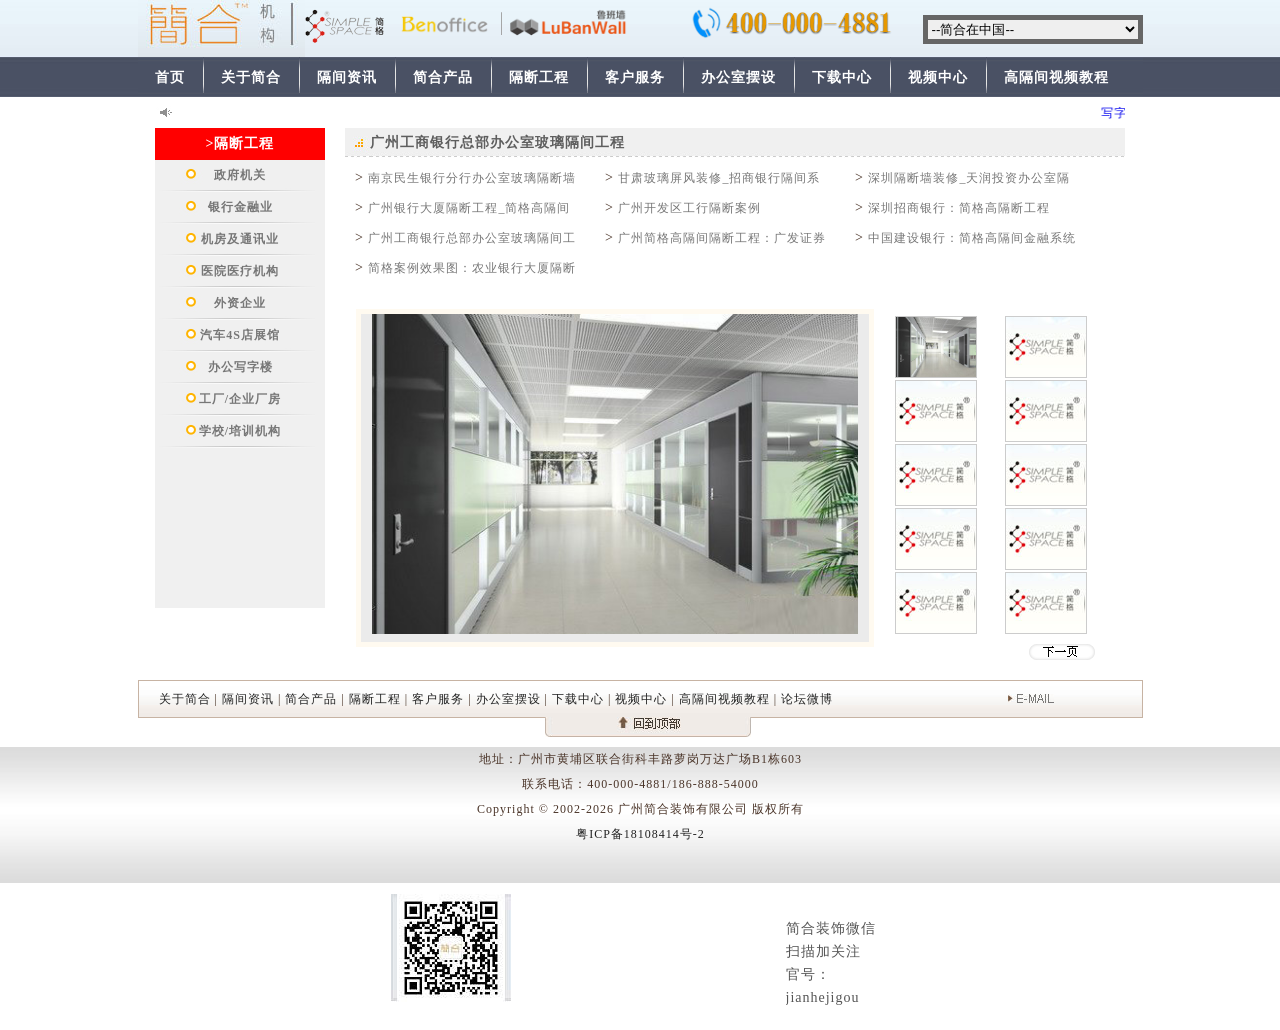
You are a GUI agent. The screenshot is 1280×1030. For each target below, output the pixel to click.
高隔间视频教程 (1056, 77)
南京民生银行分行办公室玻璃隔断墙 (472, 178)
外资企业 (240, 303)
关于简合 (251, 77)
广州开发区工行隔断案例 (689, 208)
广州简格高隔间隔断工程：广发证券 (722, 238)
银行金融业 (240, 207)
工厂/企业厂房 (240, 399)
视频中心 (938, 77)
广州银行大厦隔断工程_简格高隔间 (469, 208)
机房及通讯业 (240, 239)
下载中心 (842, 77)
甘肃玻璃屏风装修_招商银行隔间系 (719, 178)
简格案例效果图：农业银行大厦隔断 (472, 268)
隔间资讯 (347, 77)
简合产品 (443, 77)
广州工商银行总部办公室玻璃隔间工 (472, 238)
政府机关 (240, 175)
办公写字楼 (240, 367)
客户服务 (635, 77)
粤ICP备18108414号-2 (640, 834)
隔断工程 (539, 77)
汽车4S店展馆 (240, 335)
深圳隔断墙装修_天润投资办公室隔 (969, 178)
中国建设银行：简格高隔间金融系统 (972, 238)
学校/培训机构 (240, 431)
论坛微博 (807, 699)
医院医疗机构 (240, 271)
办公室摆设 (738, 77)
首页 (170, 77)
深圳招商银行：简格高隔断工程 (959, 208)
